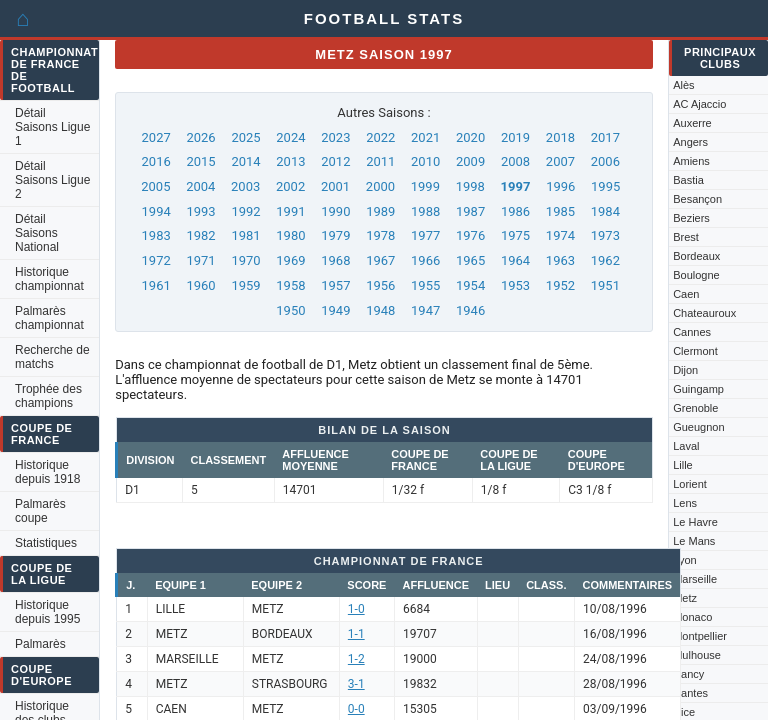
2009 (470, 161)
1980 (290, 235)
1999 (425, 186)
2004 (200, 186)
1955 (425, 285)
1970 (245, 260)
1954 (470, 285)
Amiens (691, 161)
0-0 (356, 709)
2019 (515, 137)
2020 (470, 137)
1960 (200, 285)
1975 (515, 235)
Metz (685, 598)
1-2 (356, 659)
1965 (470, 260)
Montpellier (700, 636)
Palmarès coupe (40, 511)
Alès (683, 85)
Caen (686, 294)
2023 (335, 137)
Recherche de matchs (52, 357)
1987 (470, 211)
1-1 (356, 634)
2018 (560, 137)
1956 (380, 285)
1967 (380, 260)
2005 (155, 186)
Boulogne (696, 275)
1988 (425, 211)
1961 (156, 285)
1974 (560, 235)
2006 (605, 161)
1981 (245, 235)
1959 (245, 285)
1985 (560, 211)
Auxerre (692, 123)
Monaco (692, 617)
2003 (245, 186)
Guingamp (698, 389)
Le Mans (694, 541)
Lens (685, 503)
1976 (470, 235)
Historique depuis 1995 (47, 612)
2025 (245, 137)
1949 (335, 310)
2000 (380, 186)
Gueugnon (698, 427)
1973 (605, 235)
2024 (290, 137)
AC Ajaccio (699, 104)
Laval (686, 446)
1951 (605, 285)
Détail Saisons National (37, 233)
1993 (200, 211)
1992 (245, 211)
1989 (380, 211)
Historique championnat (49, 279)
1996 (560, 186)
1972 (156, 260)
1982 (200, 235)
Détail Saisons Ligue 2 (52, 180)
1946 (470, 310)
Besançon (697, 199)
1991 (290, 211)
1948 (380, 310)
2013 (290, 161)
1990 (335, 211)
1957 (335, 285)
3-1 (356, 684)
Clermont (695, 351)
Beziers (691, 218)
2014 (245, 161)
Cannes (692, 332)
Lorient (690, 484)
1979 (335, 235)
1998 (470, 186)
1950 (290, 310)
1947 (425, 310)
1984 (605, 211)
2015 (200, 161)
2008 (515, 161)
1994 (156, 211)
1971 (200, 260)
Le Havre (695, 522)
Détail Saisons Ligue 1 (52, 127)
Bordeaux (696, 256)
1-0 (356, 609)
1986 (515, 211)
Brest (686, 237)
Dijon (685, 370)
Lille (683, 465)
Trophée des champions (48, 396)
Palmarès (40, 644)
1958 (290, 285)
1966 (425, 260)
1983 (156, 235)
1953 (515, 285)
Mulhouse (697, 655)
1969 (290, 260)
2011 (380, 161)
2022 (380, 137)
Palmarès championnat (49, 318)
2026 (200, 137)
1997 (516, 186)
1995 (605, 186)
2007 (560, 161)
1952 (560, 285)
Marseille (695, 579)
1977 (425, 235)
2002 (290, 186)
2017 (605, 137)
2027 (156, 137)
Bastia (688, 180)
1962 (605, 260)
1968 (335, 260)
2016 (156, 161)
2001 (335, 186)
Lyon (684, 560)
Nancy (688, 674)
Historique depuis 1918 (47, 472)
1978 (380, 235)
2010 (425, 161)
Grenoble (695, 408)
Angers (690, 142)
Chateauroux (704, 313)
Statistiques (46, 543)
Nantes (690, 693)
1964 (515, 260)
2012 (335, 161)
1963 (560, 260)
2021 (425, 137)
